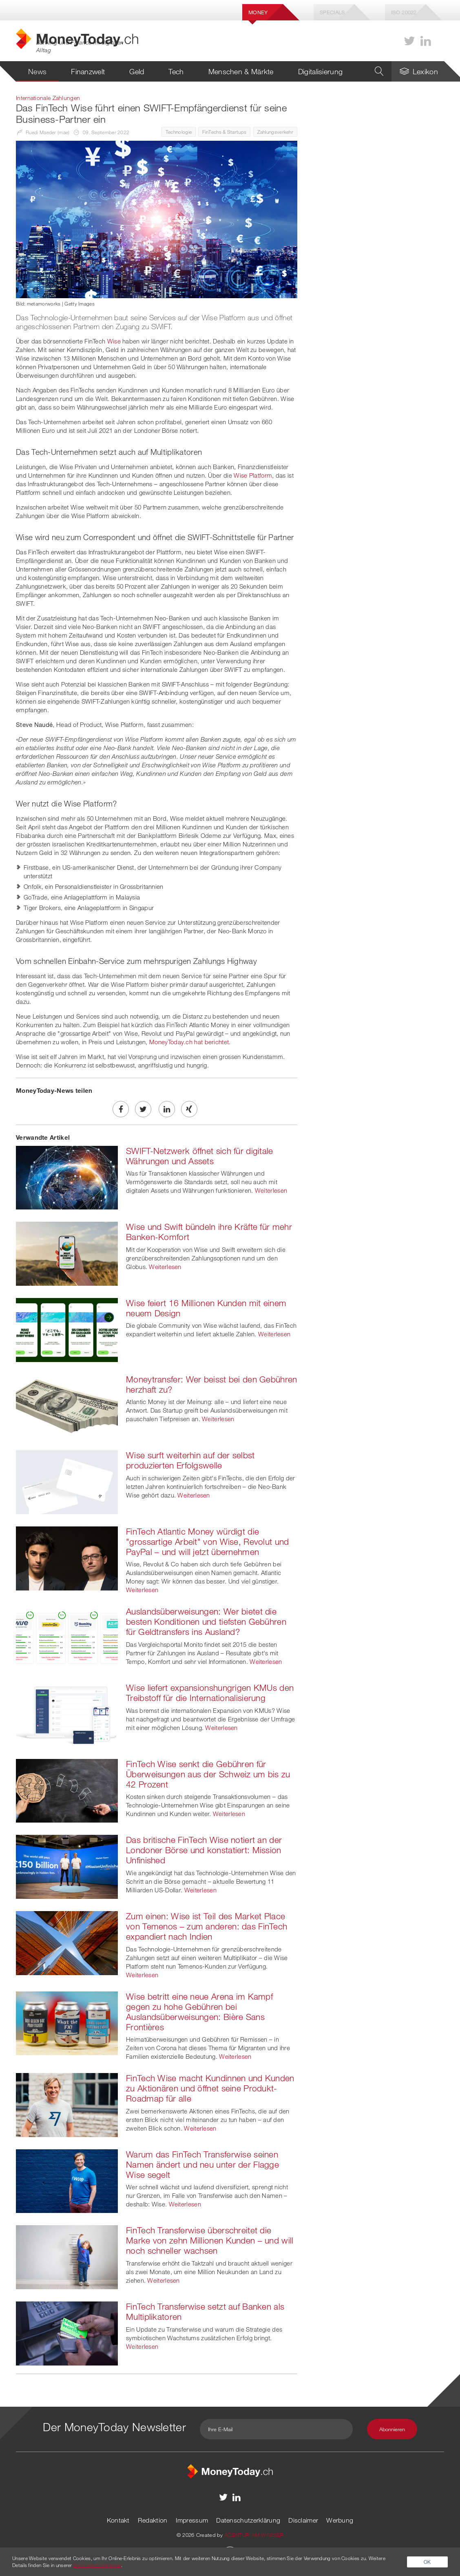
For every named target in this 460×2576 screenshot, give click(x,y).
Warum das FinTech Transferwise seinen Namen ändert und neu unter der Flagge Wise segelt (202, 2164)
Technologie (179, 131)
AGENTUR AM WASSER (253, 2535)
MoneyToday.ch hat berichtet (189, 1041)
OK (427, 2561)
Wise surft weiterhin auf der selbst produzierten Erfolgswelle (190, 1460)
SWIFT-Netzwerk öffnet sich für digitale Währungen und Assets (199, 1155)
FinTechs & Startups (224, 131)
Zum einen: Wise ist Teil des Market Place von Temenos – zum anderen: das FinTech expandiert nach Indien (206, 1926)
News (37, 71)
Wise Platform (253, 475)
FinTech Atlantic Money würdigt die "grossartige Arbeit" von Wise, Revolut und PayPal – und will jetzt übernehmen (207, 1541)
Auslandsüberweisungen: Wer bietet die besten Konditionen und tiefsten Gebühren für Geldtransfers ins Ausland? (206, 1621)
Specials (332, 12)
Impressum (192, 2520)
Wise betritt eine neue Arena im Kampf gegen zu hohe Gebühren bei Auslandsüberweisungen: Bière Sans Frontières (199, 2011)
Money (258, 12)
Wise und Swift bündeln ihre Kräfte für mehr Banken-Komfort (209, 1231)
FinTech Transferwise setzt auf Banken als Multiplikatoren (205, 2311)
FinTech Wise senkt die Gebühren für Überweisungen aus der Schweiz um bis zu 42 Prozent (208, 1774)
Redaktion (153, 2520)
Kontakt (118, 2520)
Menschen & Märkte (241, 71)
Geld (136, 71)
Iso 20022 (404, 12)
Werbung (339, 2520)
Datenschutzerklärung (248, 2520)
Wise (114, 341)
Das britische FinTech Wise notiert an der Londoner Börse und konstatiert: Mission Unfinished (204, 1849)
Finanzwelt (88, 71)
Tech (176, 71)
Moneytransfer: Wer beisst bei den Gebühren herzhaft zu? (211, 1384)
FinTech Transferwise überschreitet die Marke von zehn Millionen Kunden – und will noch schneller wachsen (210, 2240)
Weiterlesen (271, 1190)
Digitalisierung (320, 71)
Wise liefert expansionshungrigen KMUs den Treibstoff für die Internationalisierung (210, 1692)
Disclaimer (303, 2520)
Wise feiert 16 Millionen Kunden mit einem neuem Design (206, 1308)
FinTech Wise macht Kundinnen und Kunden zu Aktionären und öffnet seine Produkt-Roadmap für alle (210, 2088)
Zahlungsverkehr (275, 131)
